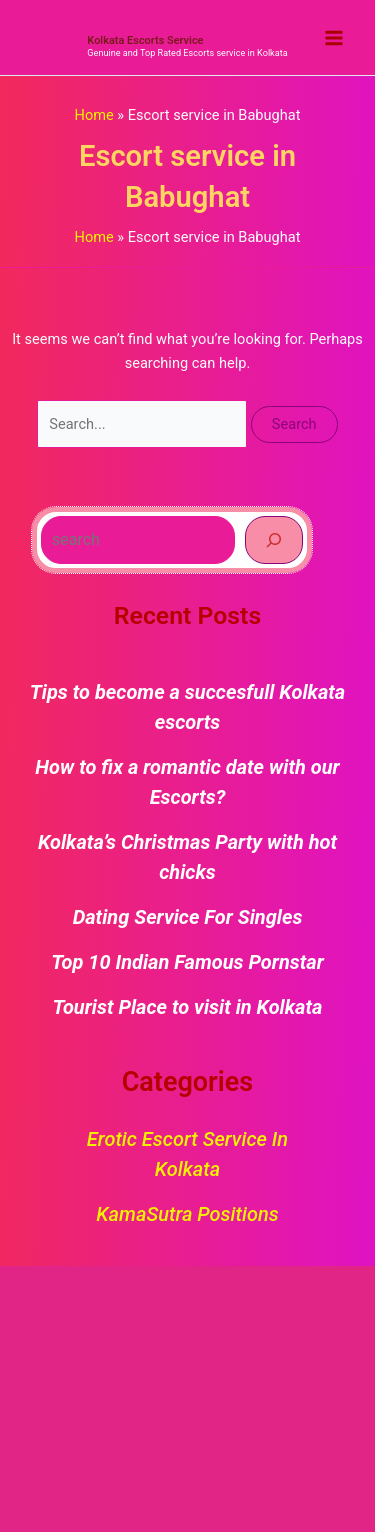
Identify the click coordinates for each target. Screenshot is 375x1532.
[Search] (274, 540)
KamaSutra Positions (187, 1214)
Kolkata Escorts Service (145, 40)
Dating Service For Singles (188, 917)
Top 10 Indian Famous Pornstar (187, 962)
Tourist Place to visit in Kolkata (188, 1007)
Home (93, 115)
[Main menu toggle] (334, 38)
